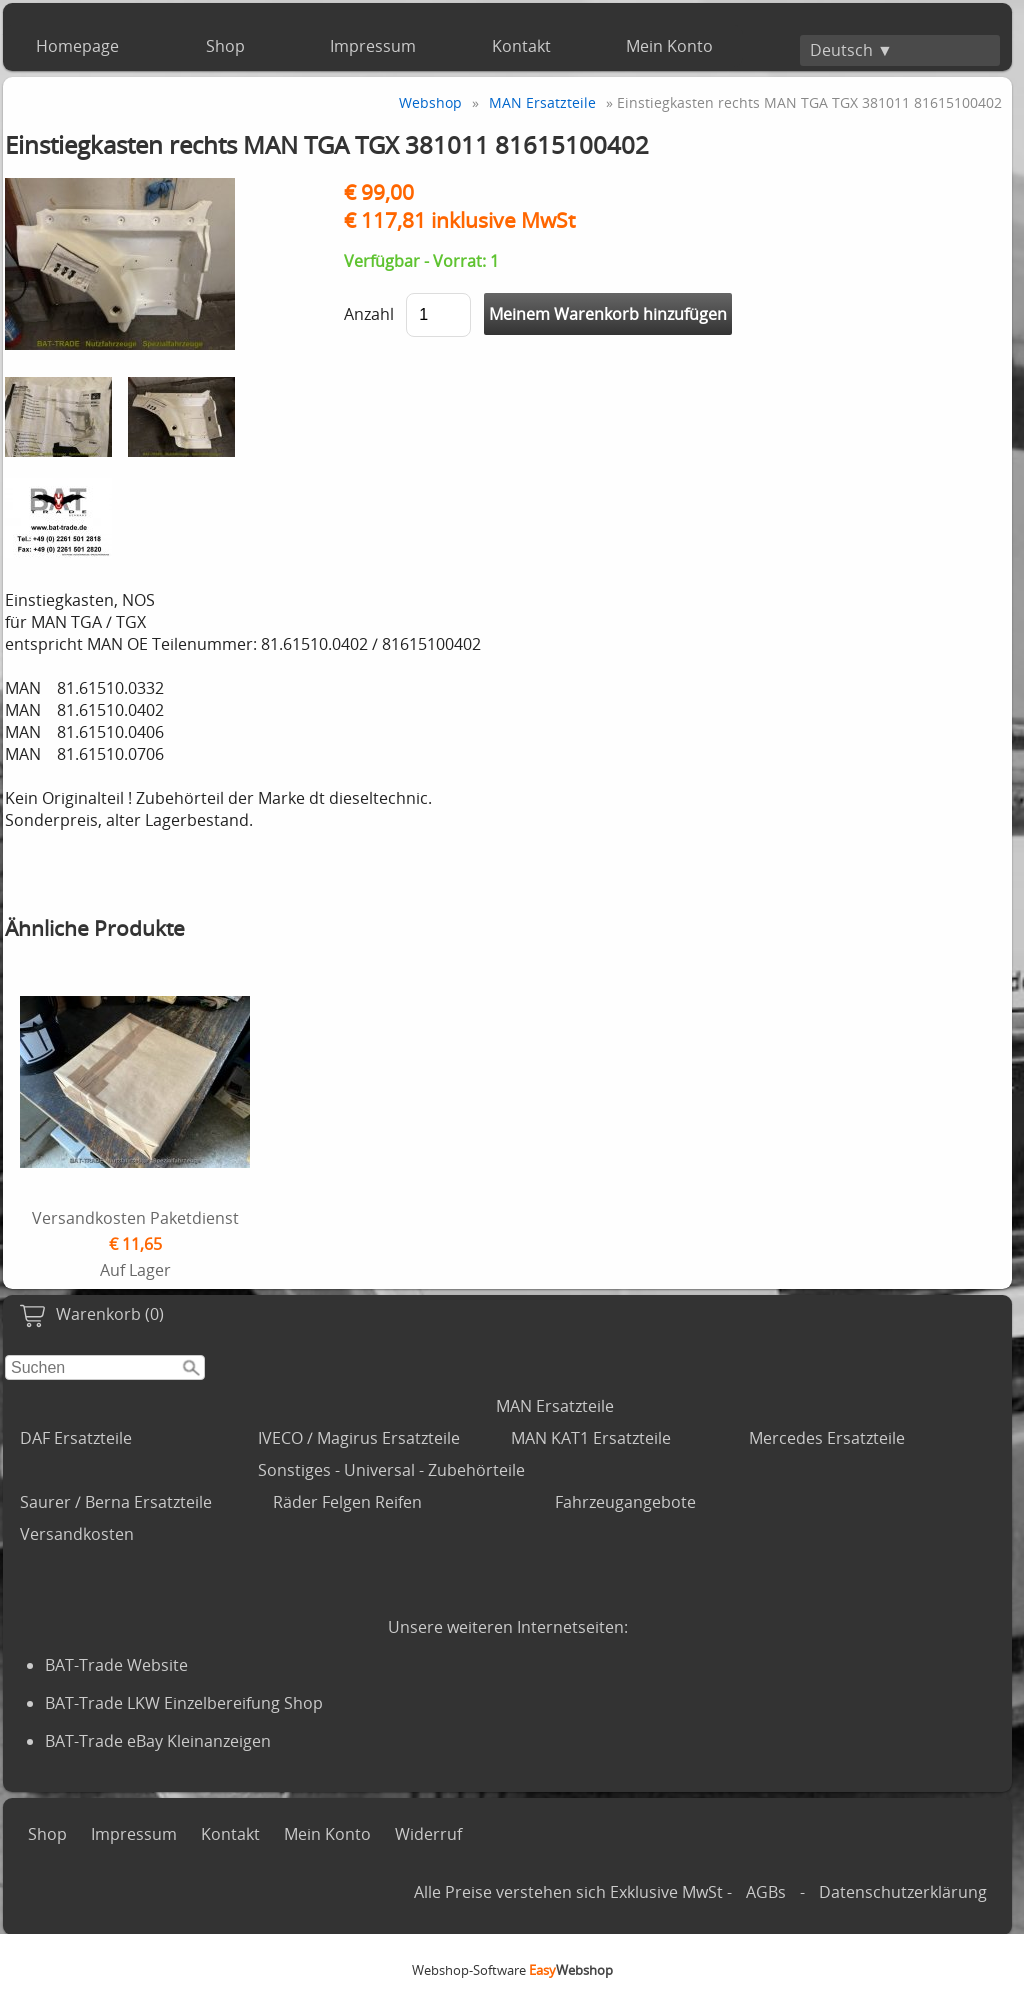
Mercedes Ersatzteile (827, 1438)
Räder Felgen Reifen (347, 1502)
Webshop (430, 102)
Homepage (77, 46)
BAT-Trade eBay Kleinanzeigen (158, 1741)
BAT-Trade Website (116, 1665)
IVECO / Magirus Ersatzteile (359, 1438)
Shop (225, 46)
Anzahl (369, 314)
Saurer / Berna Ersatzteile (116, 1502)
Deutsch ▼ (851, 50)
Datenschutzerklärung (903, 1892)
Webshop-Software (512, 1970)
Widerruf (428, 1834)
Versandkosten (77, 1534)
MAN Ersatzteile (555, 1406)
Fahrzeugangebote (625, 1502)
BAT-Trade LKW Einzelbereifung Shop (184, 1703)
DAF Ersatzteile (76, 1438)
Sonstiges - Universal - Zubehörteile (391, 1470)
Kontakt (521, 46)
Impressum (373, 46)
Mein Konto (669, 46)
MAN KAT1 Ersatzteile (591, 1438)
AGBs (766, 1892)
